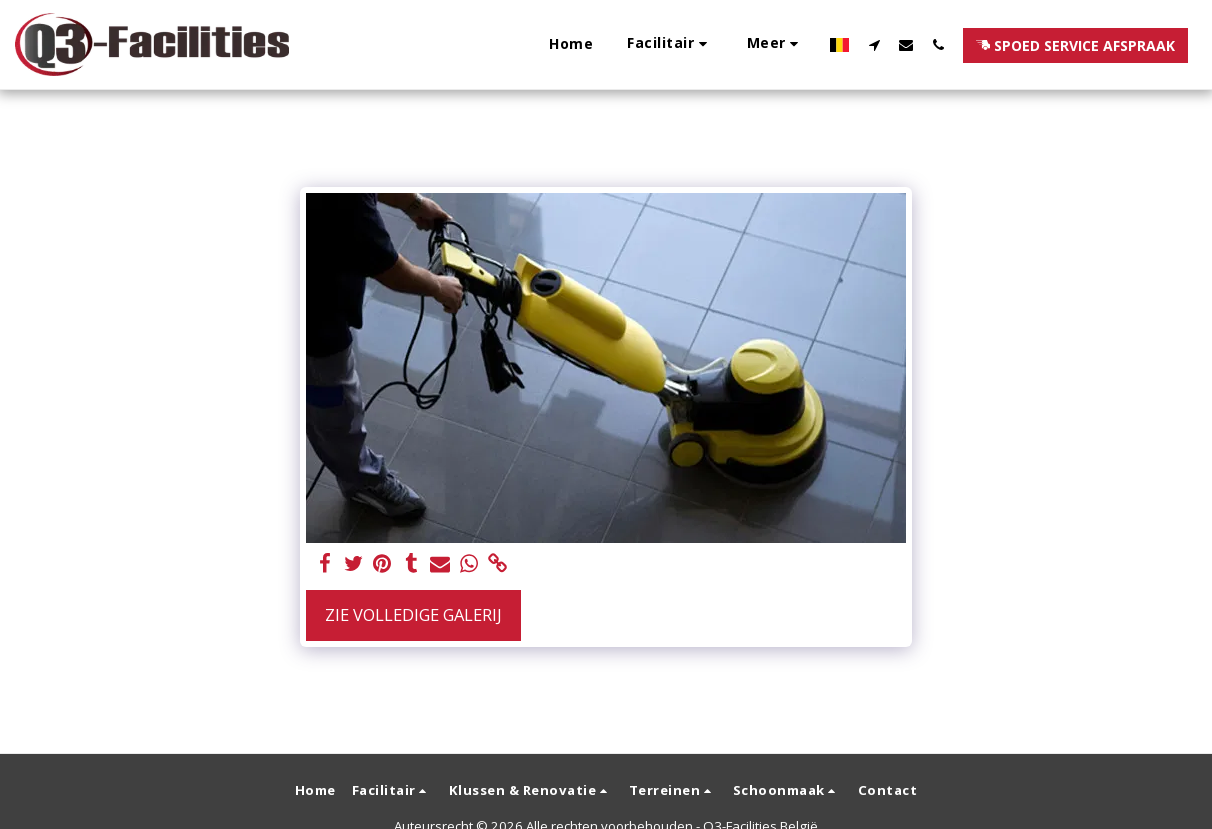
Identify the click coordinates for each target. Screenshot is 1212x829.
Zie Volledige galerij (413, 614)
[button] (460, 44)
